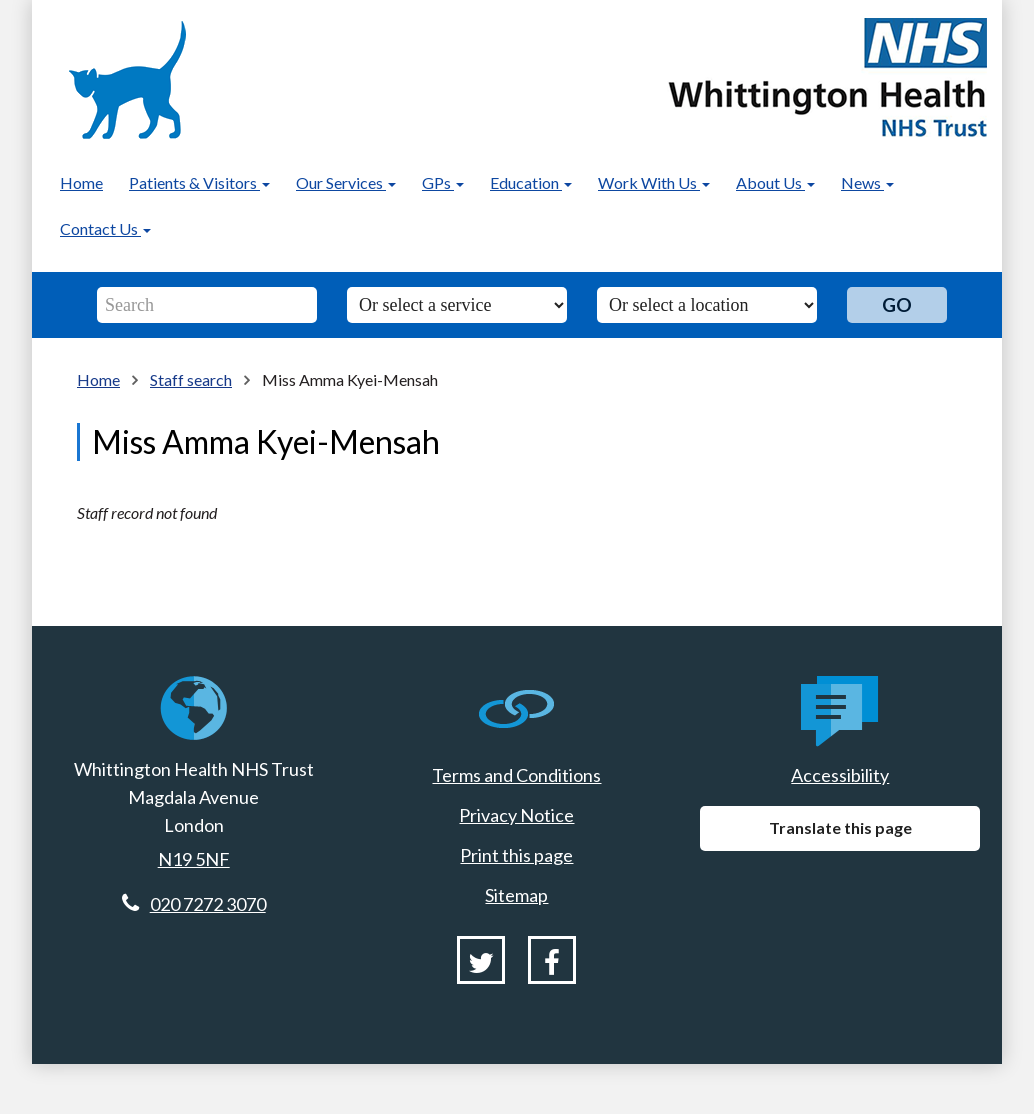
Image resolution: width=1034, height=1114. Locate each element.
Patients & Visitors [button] (199, 182)
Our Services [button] (346, 182)
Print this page (516, 855)
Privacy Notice (516, 815)
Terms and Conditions (516, 775)
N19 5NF (194, 859)
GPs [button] (443, 182)
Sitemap (516, 895)
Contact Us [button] (105, 228)
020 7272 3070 (208, 904)
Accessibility (840, 775)
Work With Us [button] (654, 182)
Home (81, 182)
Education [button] (531, 182)
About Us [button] (775, 182)
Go (897, 304)
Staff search (191, 379)
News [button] (867, 182)
